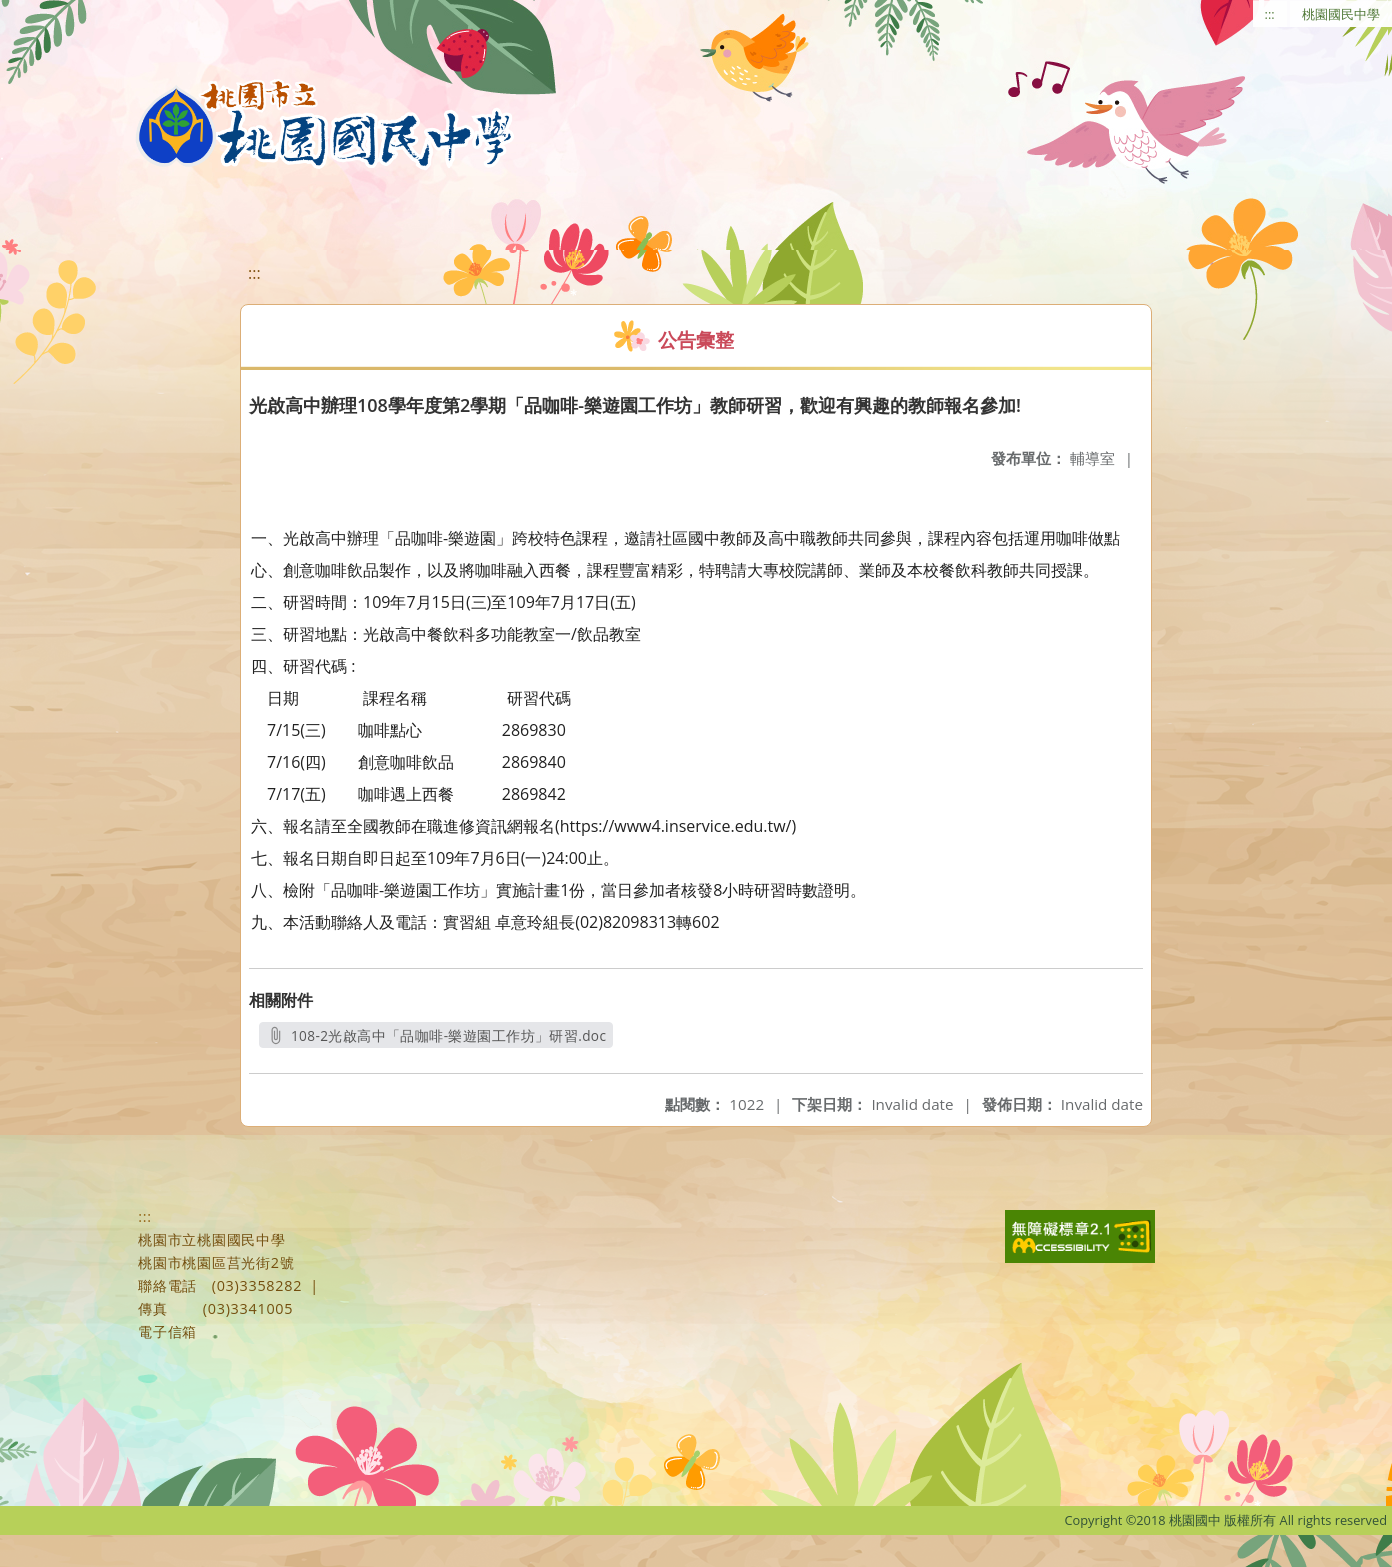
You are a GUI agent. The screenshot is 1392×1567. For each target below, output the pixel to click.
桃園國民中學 (1341, 14)
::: (1270, 14)
